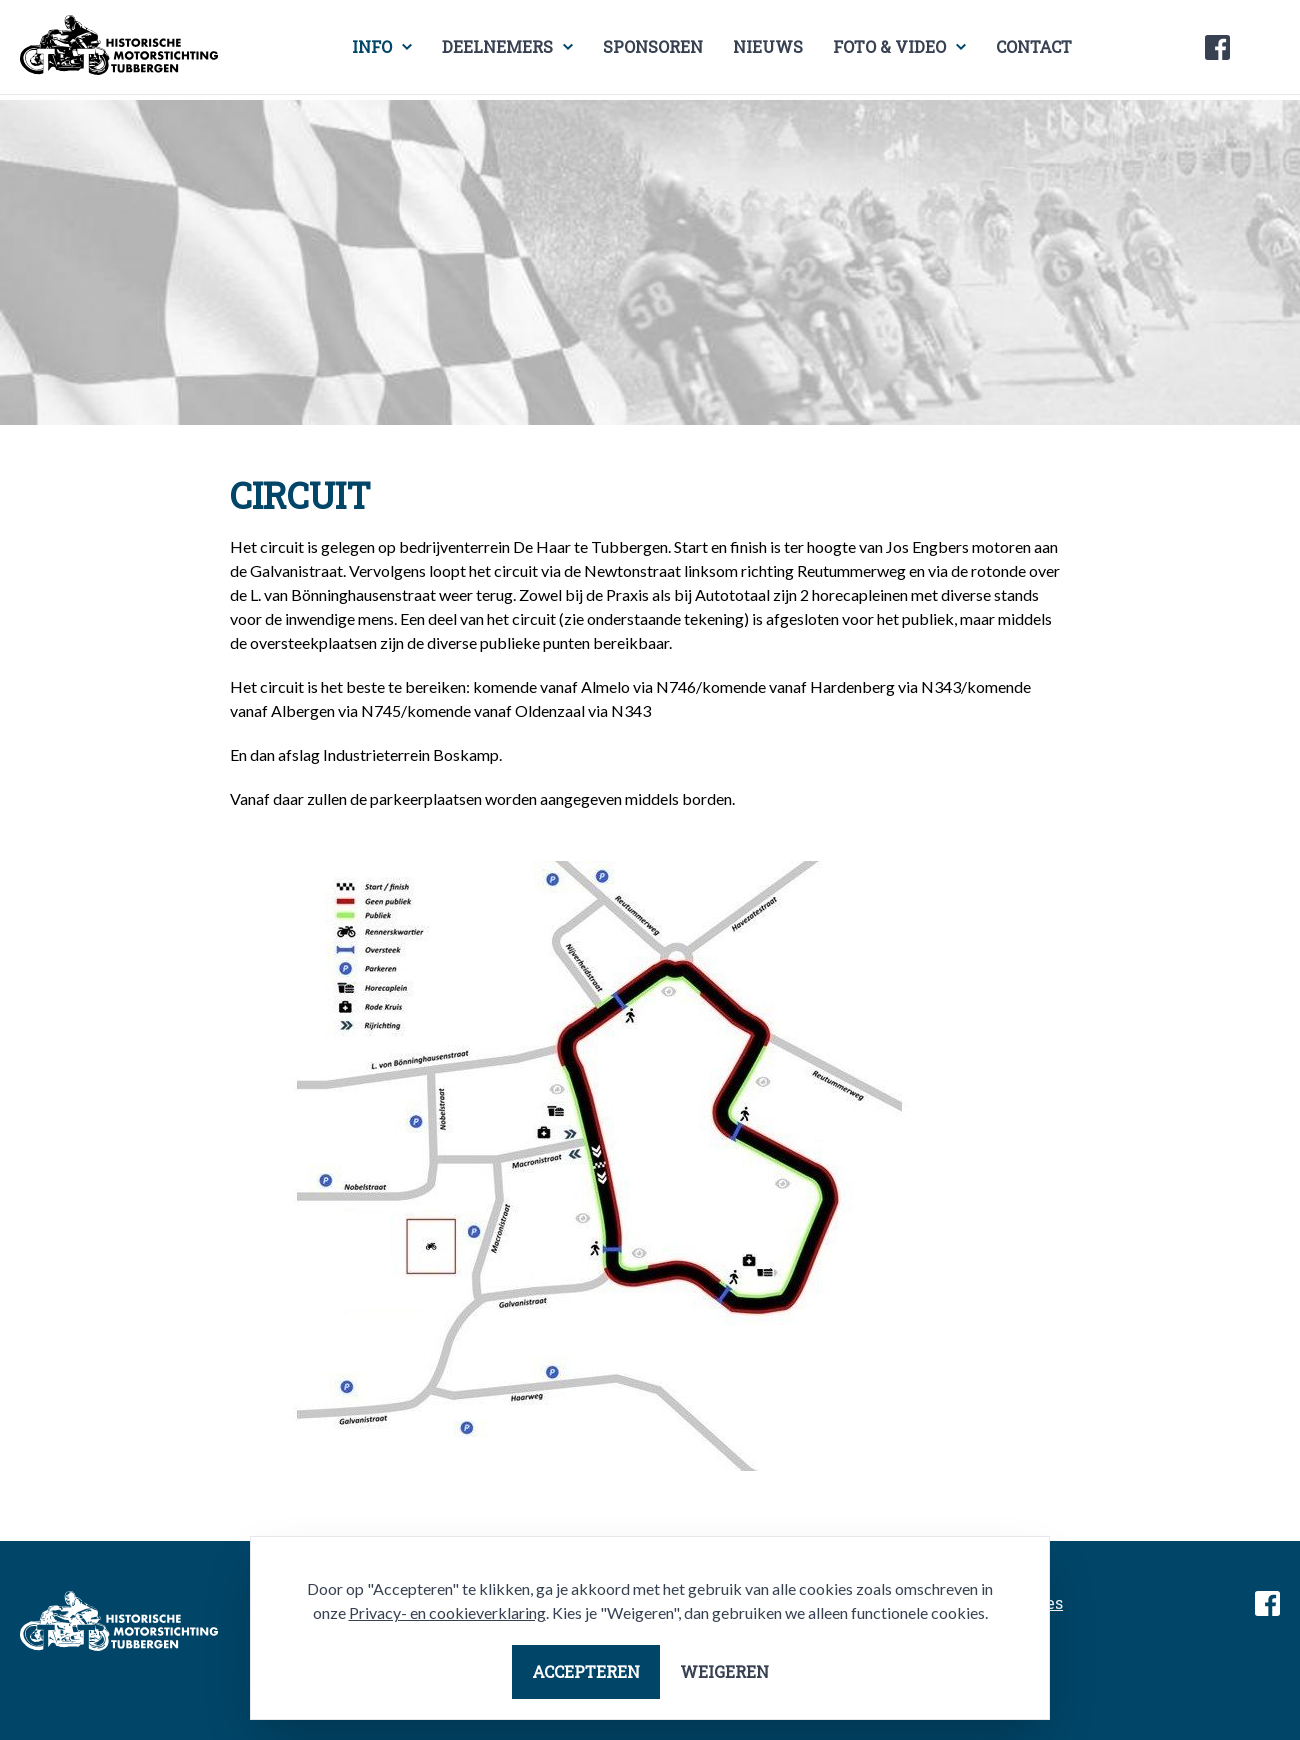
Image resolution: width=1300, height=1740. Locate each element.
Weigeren (724, 1671)
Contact (1034, 46)
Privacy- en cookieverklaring (447, 1612)
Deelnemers (497, 46)
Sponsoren (653, 46)
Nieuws (768, 46)
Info (372, 46)
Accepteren (586, 1671)
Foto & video (889, 46)
